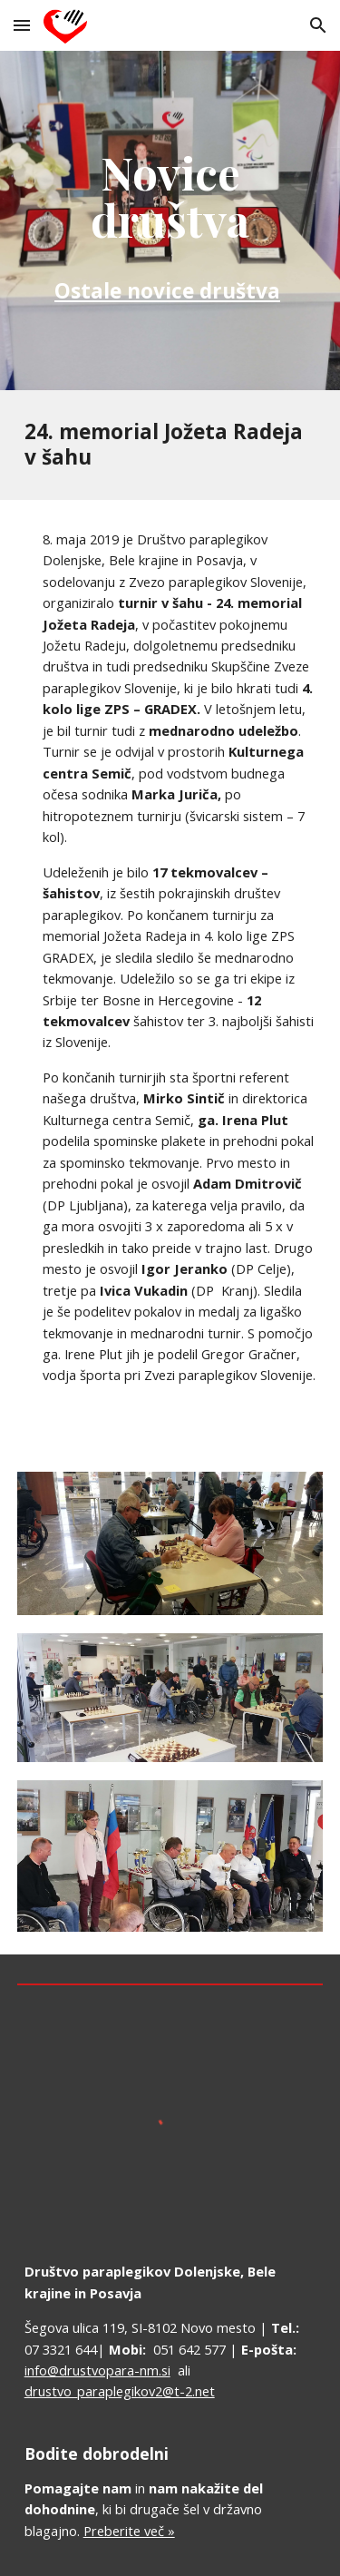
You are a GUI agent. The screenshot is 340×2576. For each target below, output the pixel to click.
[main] (170, 220)
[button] (22, 25)
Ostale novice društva (167, 291)
